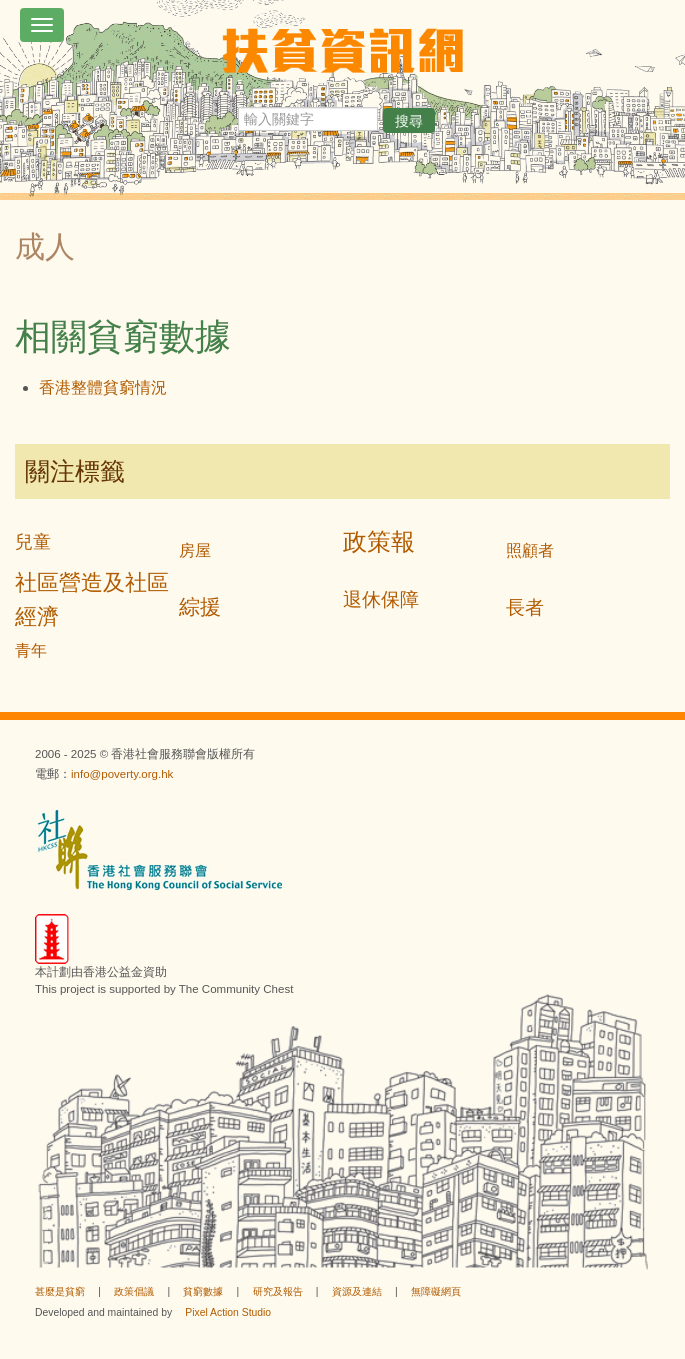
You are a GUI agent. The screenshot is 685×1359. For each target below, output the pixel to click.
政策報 (379, 541)
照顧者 (530, 550)
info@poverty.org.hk (122, 774)
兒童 (33, 542)
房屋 (195, 550)
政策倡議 (134, 1291)
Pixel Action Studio (228, 1312)
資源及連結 (357, 1291)
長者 (525, 607)
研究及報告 (278, 1291)
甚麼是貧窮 (60, 1291)
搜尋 (409, 121)
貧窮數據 (203, 1291)
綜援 (200, 606)
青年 (31, 650)
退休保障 (381, 599)
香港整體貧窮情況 (103, 387)
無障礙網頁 (436, 1291)
